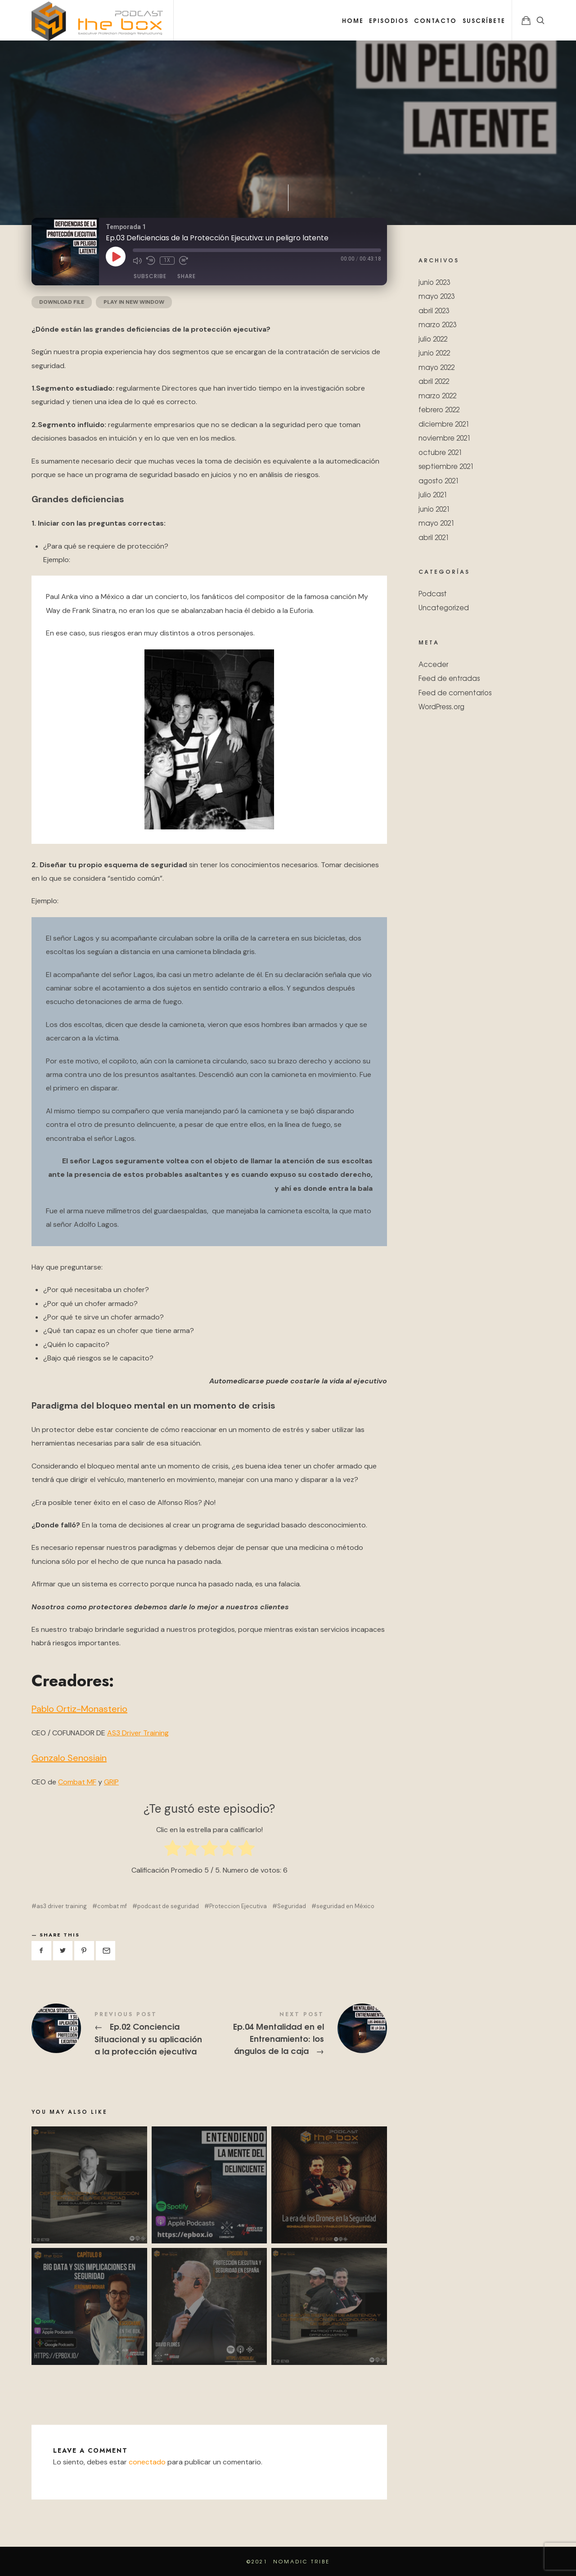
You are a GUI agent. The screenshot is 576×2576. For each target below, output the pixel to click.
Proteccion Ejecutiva (238, 1906)
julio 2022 (432, 338)
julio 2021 (432, 494)
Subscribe (150, 276)
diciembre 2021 (443, 423)
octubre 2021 (440, 451)
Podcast (432, 593)
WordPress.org (441, 706)
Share (186, 276)
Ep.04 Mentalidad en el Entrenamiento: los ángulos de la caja (298, 2034)
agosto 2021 (438, 480)
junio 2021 (434, 508)
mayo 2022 (436, 366)
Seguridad (291, 1906)
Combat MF (77, 1782)
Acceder (433, 663)
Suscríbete (484, 20)
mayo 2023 (436, 296)
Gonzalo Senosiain (69, 1758)
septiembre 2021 (446, 466)
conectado (147, 2462)
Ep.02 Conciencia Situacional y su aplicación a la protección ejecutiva (120, 2034)
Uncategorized (443, 607)
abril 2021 (433, 536)
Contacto (435, 20)
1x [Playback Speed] (167, 260)
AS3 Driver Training (138, 1733)
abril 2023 (433, 310)
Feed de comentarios (454, 692)
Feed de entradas (449, 678)
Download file (61, 302)
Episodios (389, 20)
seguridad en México (345, 1906)
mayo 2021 (436, 522)
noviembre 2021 (444, 437)
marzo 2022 (437, 395)
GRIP (111, 1782)
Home (353, 20)
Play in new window (134, 302)
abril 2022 (433, 381)
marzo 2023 (437, 324)
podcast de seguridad (168, 1906)
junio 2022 (434, 352)
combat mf (112, 1906)
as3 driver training (61, 1906)
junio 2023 (434, 281)
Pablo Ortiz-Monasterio (79, 1709)
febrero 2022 (438, 409)
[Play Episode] (116, 256)
